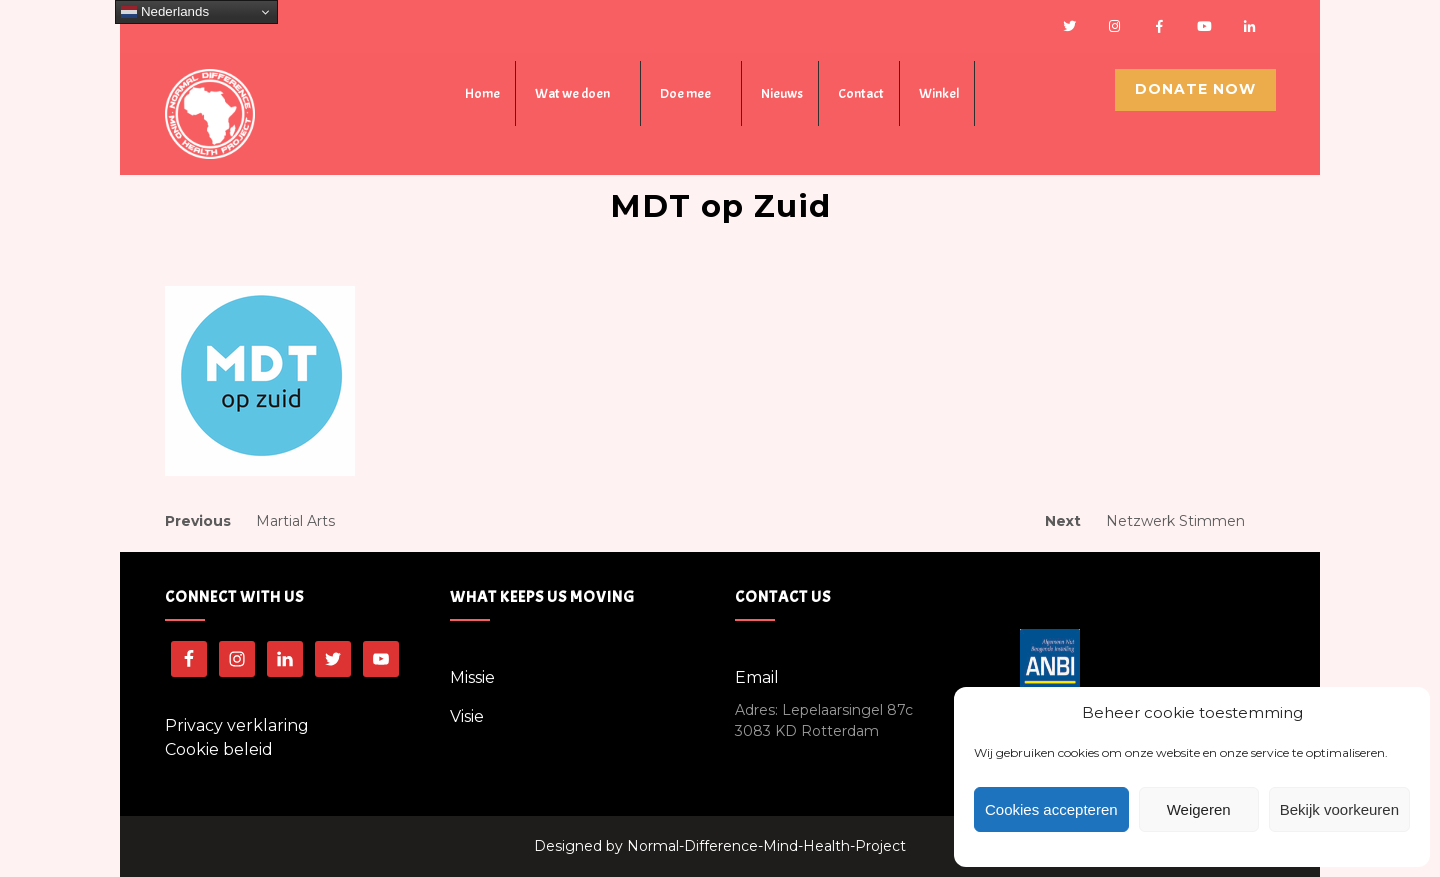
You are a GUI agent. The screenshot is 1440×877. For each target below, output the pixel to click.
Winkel (939, 93)
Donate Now (1195, 89)
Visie (467, 716)
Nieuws (782, 93)
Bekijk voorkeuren (1339, 809)
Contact (861, 93)
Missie (472, 677)
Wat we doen (572, 93)
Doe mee (685, 93)
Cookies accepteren (1051, 809)
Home (482, 93)
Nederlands (165, 12)
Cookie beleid (219, 749)
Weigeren (1199, 809)
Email (757, 677)
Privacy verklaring (237, 725)
